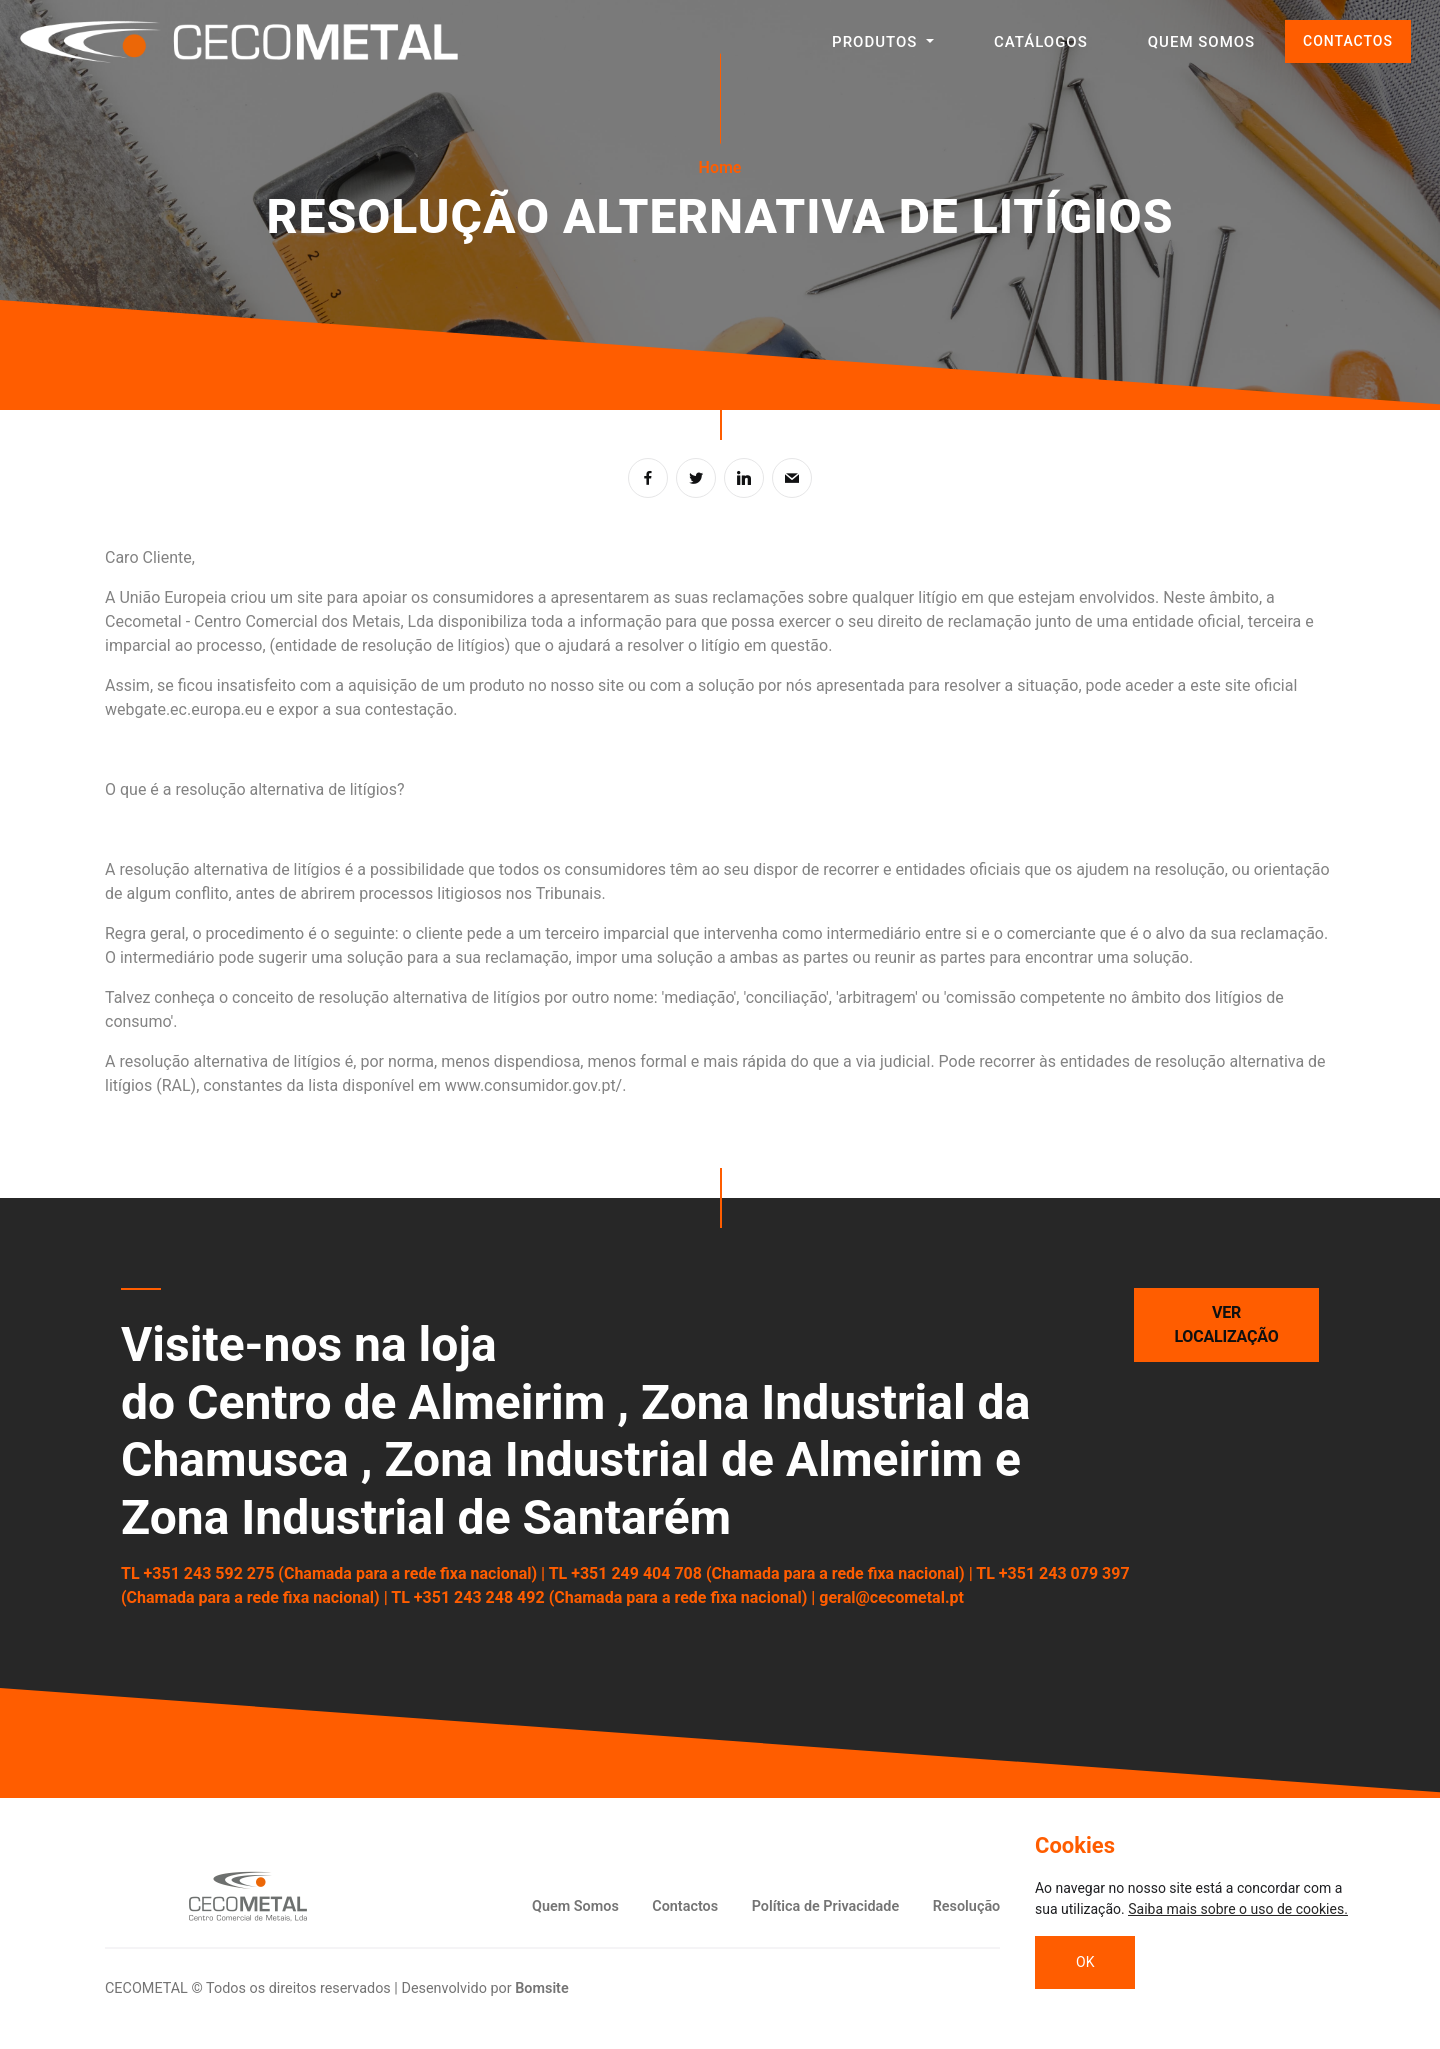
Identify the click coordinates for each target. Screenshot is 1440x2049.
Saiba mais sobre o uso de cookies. (1238, 1909)
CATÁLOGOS (1041, 42)
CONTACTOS (1348, 41)
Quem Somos (575, 1906)
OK (1085, 1962)
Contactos (685, 1906)
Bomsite (542, 1988)
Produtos (877, 42)
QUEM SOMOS (1201, 42)
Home (720, 166)
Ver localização (1227, 1324)
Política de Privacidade (826, 1906)
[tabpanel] (720, 205)
